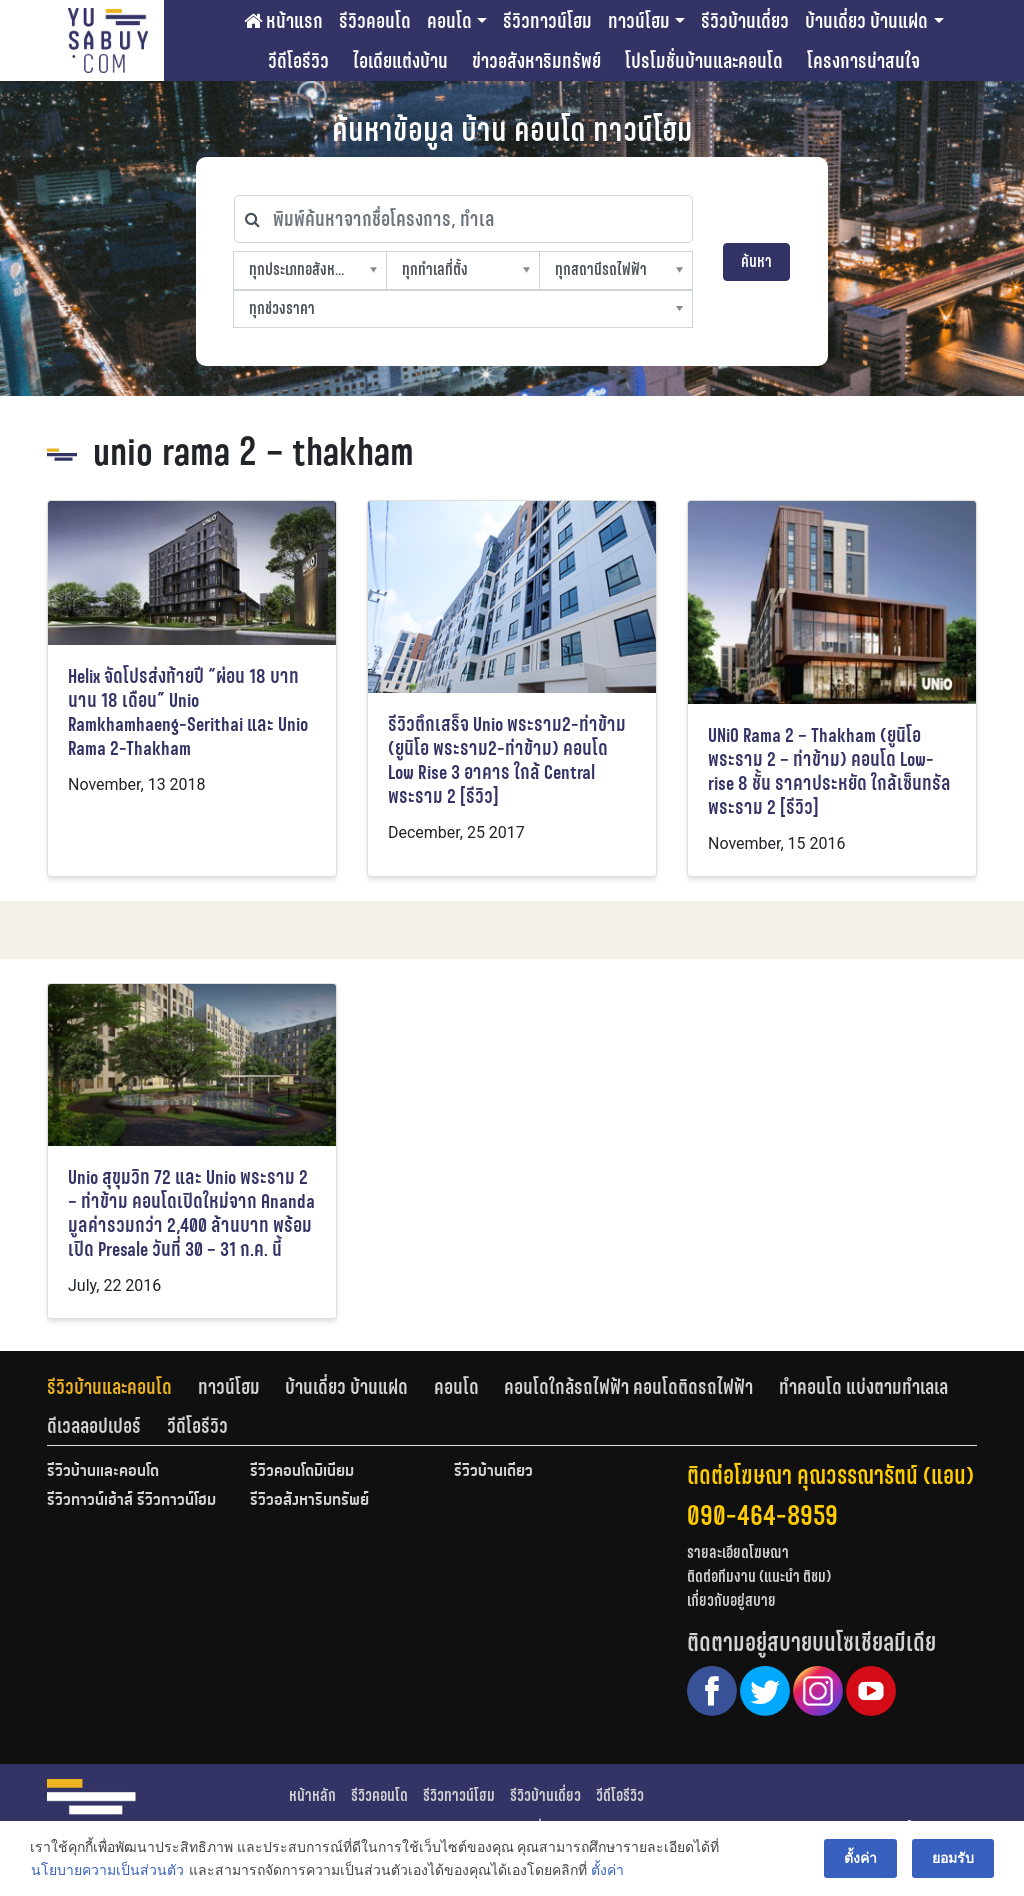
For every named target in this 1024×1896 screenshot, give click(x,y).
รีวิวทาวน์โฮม (547, 21)
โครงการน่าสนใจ (863, 61)
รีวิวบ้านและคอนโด (109, 1387)
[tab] (122, 1387)
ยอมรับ (953, 1858)
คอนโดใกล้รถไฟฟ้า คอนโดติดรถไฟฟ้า (628, 1387)
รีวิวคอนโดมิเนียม (302, 1472)
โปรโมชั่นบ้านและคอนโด (704, 61)
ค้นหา (756, 261)
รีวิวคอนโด (375, 21)
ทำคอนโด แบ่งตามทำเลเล (863, 1387)
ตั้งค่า (607, 1870)
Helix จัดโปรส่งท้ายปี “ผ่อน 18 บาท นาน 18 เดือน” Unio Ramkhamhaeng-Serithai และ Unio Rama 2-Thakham (188, 712)
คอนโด (449, 21)
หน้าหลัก (312, 1795)
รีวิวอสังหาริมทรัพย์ (309, 1501)
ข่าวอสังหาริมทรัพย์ (536, 61)
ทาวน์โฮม (639, 21)
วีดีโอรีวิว (298, 61)
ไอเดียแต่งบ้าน (400, 61)
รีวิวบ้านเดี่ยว (745, 21)
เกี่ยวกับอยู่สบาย (731, 1600)
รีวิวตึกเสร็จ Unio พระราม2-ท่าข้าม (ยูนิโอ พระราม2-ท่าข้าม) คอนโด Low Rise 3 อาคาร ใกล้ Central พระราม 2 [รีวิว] (507, 760)
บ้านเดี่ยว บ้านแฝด (866, 21)
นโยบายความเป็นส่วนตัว (107, 1870)
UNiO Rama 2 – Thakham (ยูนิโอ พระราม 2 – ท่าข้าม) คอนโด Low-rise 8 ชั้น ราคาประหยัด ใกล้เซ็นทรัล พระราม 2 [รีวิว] (829, 771)
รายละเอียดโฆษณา (738, 1552)
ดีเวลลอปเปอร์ (94, 1426)
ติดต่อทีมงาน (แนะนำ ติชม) (759, 1576)
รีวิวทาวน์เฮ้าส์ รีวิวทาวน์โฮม (131, 1501)
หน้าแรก (283, 21)
